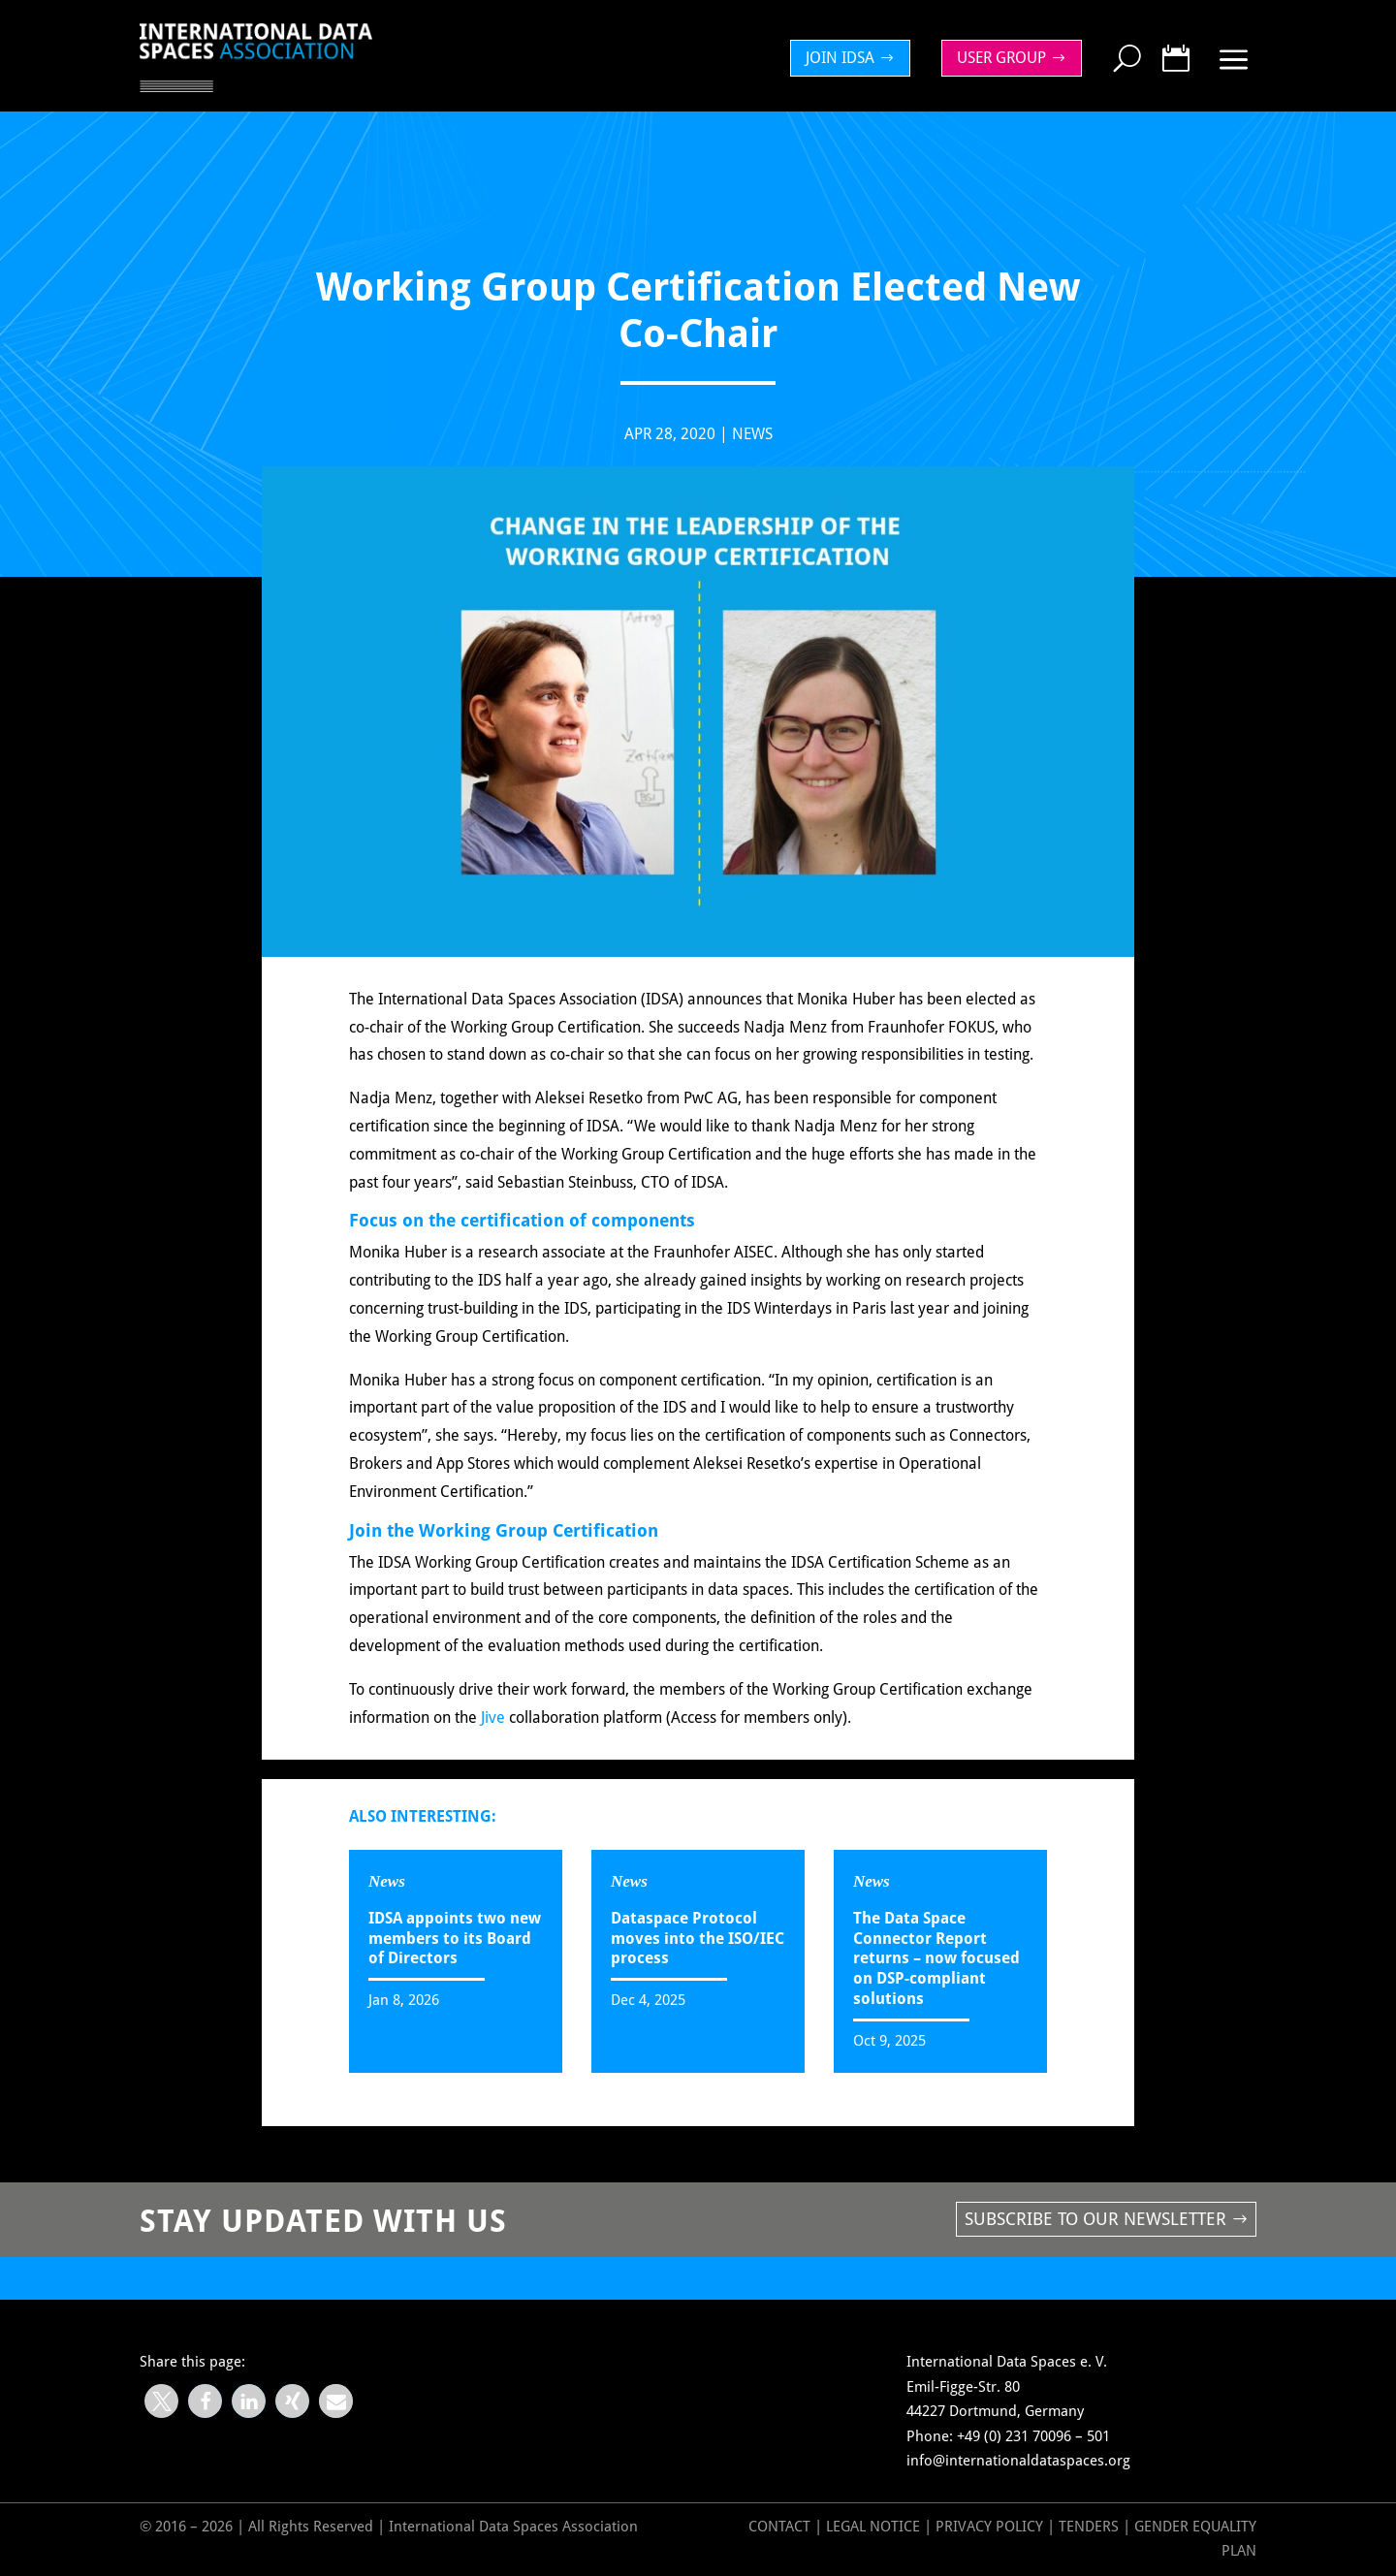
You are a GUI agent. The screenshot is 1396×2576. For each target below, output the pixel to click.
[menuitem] (855, 58)
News (752, 447)
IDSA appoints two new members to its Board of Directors (454, 1938)
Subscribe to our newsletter (1095, 2219)
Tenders (1089, 2526)
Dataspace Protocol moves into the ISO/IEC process (697, 1938)
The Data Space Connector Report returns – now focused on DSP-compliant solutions (936, 1958)
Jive (493, 1730)
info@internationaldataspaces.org (1018, 2460)
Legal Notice (873, 2526)
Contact (779, 2526)
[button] (161, 2401)
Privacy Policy (991, 2526)
